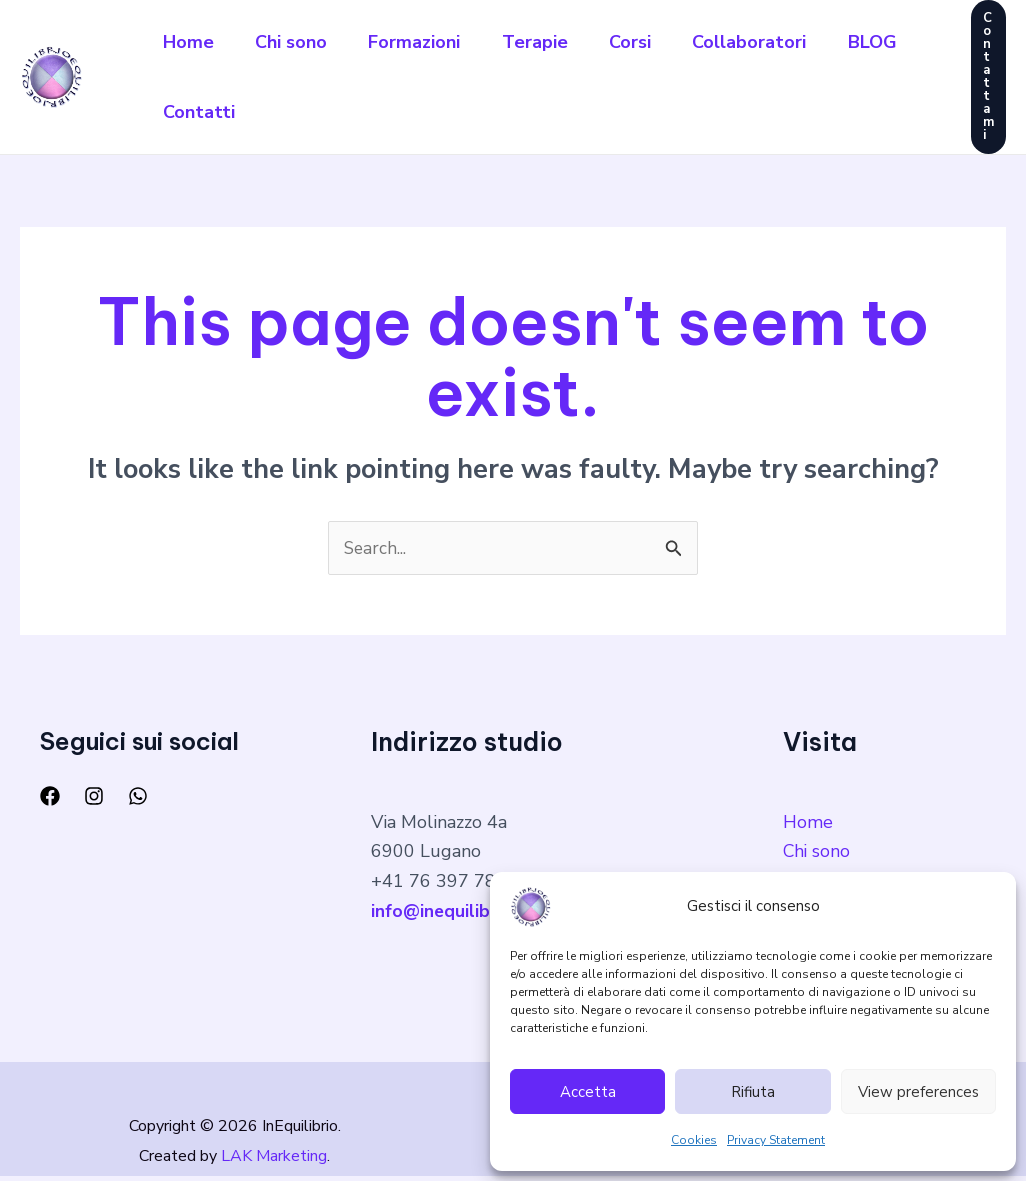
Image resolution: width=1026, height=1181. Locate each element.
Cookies (694, 1140)
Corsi (660, 42)
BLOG (190, 112)
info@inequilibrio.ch (453, 912)
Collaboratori (786, 42)
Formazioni (431, 42)
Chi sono (301, 42)
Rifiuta (753, 1092)
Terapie (558, 42)
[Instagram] (94, 797)
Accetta (588, 1092)
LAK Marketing (274, 1160)
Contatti (299, 112)
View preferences (918, 1092)
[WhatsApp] (138, 797)
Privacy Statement (776, 1140)
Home (191, 42)
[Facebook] (50, 797)
